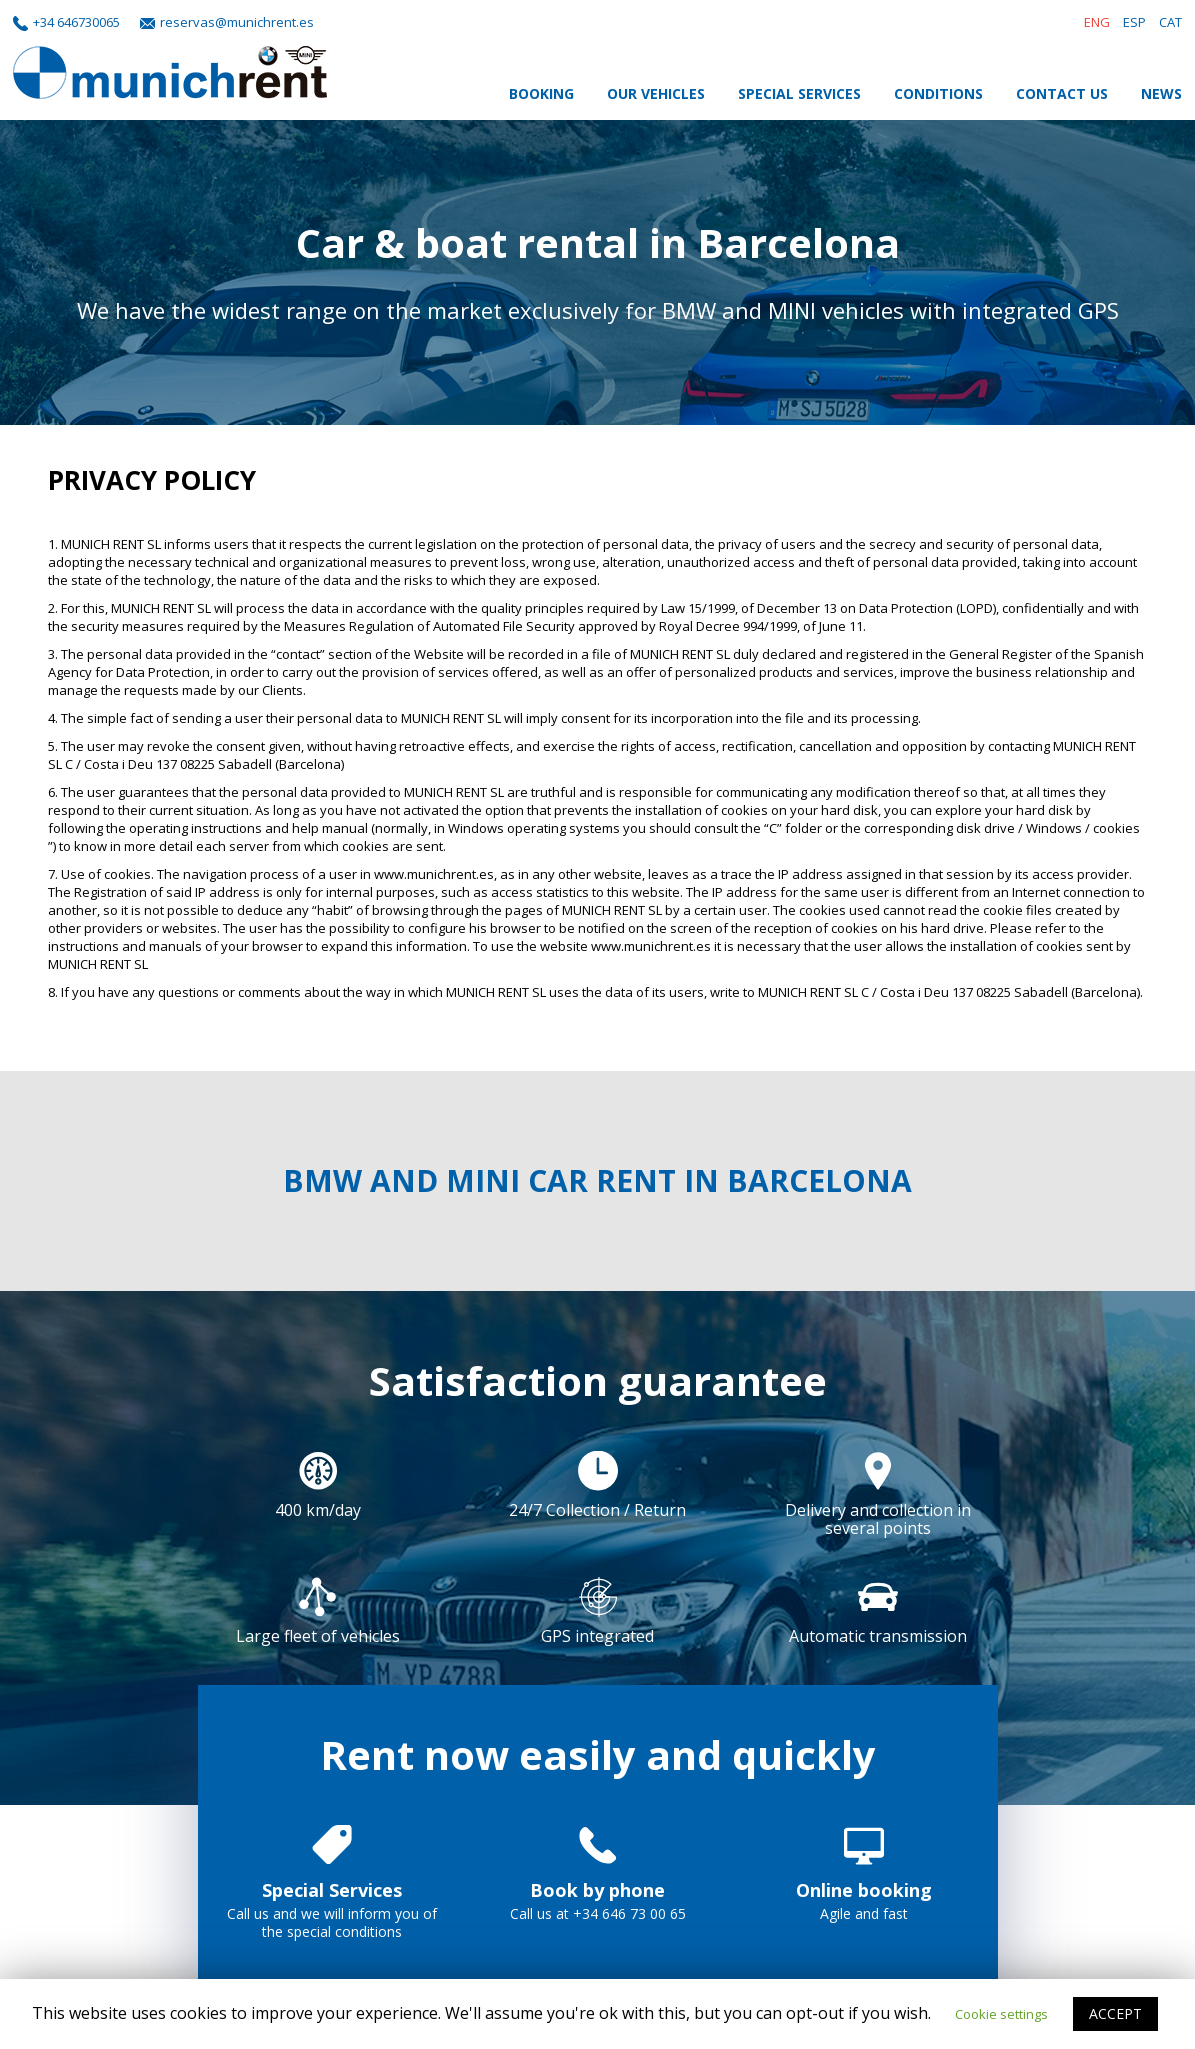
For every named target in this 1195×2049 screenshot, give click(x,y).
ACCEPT (1115, 2013)
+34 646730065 (76, 22)
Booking (541, 93)
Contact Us (1062, 93)
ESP (1134, 22)
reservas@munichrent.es (237, 22)
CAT (1170, 22)
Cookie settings (1001, 2014)
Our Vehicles (656, 93)
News (1161, 93)
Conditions (938, 93)
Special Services (799, 93)
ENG (1097, 22)
